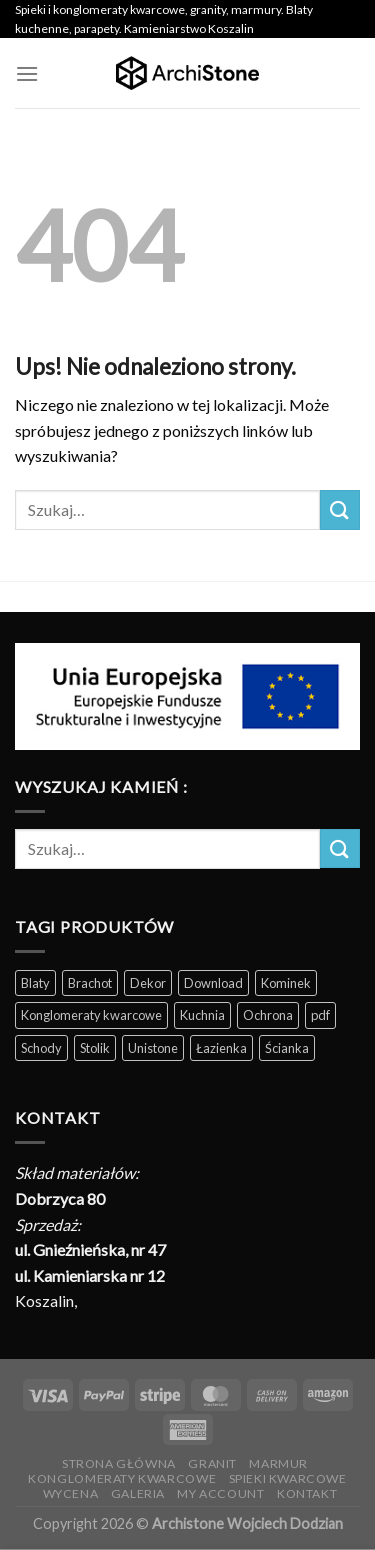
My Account (220, 1493)
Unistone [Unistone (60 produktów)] (153, 1048)
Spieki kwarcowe (288, 1478)
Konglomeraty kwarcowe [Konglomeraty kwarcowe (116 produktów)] (91, 1015)
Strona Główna (119, 1463)
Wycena (71, 1493)
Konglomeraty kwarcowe (122, 1478)
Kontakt (307, 1493)
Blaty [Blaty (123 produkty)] (35, 983)
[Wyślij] (340, 509)
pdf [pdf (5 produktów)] (320, 1015)
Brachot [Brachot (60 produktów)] (90, 983)
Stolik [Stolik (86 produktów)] (95, 1048)
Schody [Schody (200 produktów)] (41, 1048)
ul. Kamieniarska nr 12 (90, 1275)
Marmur (278, 1463)
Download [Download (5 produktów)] (213, 983)
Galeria (138, 1493)
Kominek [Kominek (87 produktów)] (286, 983)
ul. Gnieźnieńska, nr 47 (90, 1249)
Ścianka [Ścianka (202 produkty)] (287, 1048)
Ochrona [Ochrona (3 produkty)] (268, 1015)
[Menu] (27, 73)
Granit (212, 1463)
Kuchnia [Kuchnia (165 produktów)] (202, 1015)
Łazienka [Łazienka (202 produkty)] (221, 1048)
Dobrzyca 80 (60, 1198)
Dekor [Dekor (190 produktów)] (148, 983)
